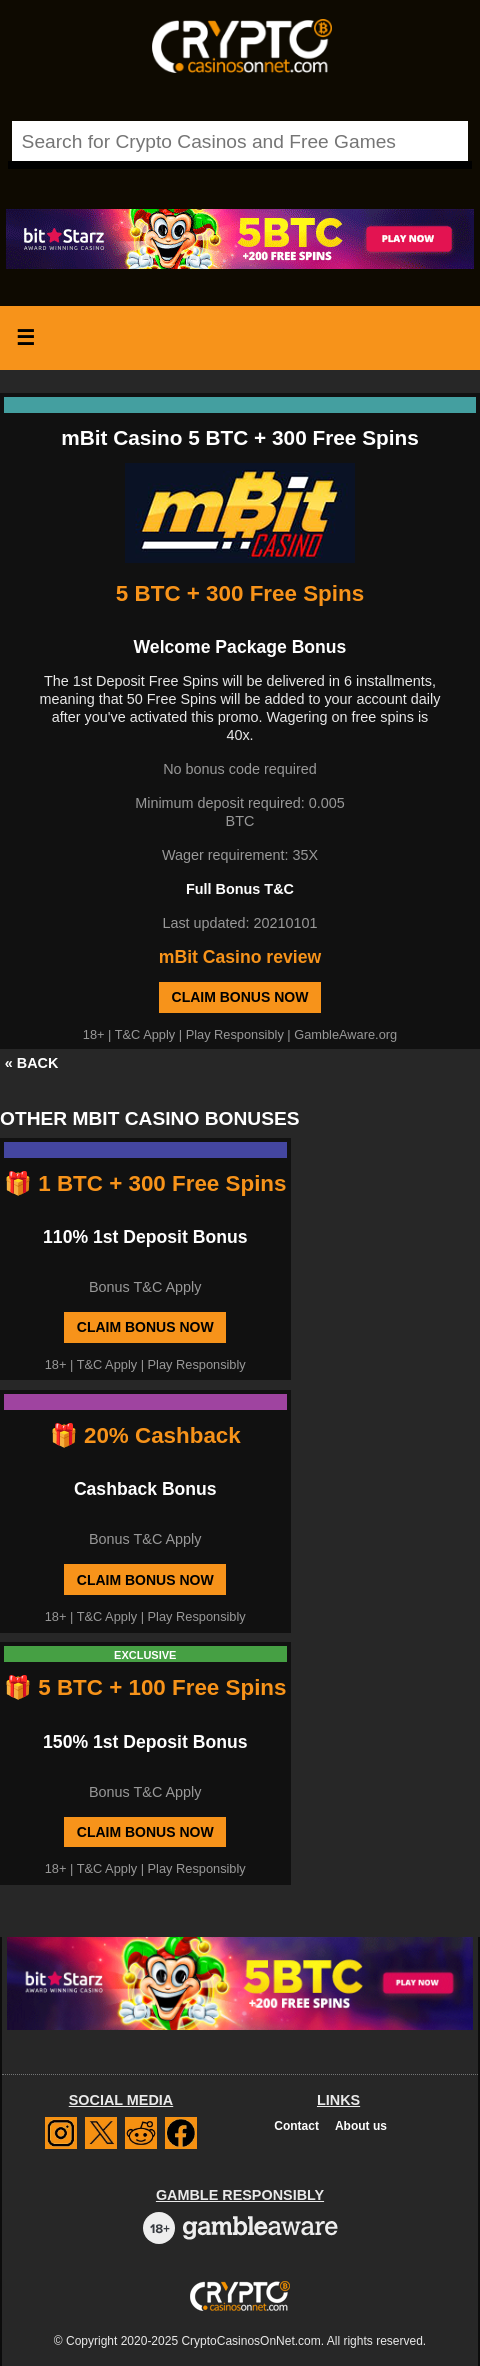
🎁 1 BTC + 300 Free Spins (145, 1183)
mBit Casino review (240, 957)
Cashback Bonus (145, 1489)
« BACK (32, 1063)
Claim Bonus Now (240, 997)
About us (361, 2126)
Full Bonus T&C (240, 889)
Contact (296, 2126)
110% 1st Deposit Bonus (145, 1237)
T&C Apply (145, 1034)
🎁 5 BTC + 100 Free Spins (145, 1687)
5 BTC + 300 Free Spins (240, 593)
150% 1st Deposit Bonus (145, 1742)
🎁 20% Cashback (145, 1435)
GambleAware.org (345, 1034)
